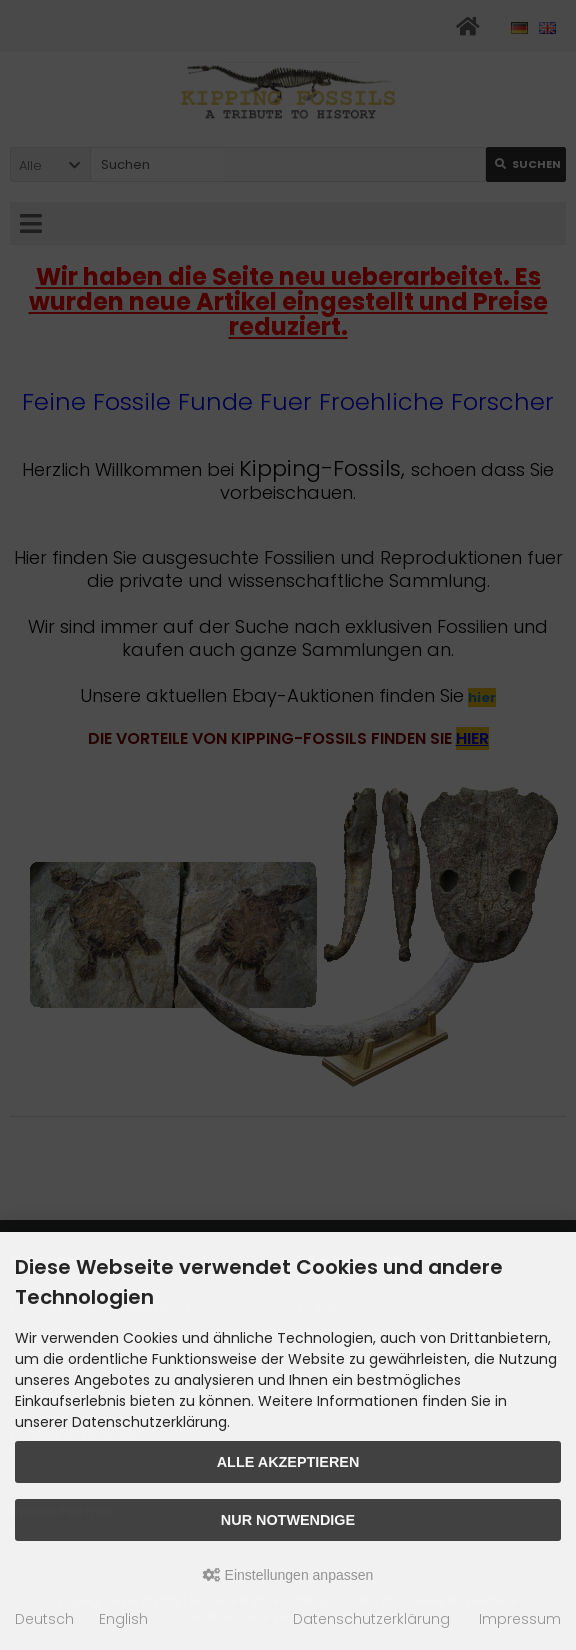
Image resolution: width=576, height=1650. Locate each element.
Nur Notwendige (288, 1520)
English (123, 1619)
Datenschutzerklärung (371, 1619)
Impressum (520, 1619)
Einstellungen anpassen (288, 1575)
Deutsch (44, 1619)
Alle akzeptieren (288, 1462)
